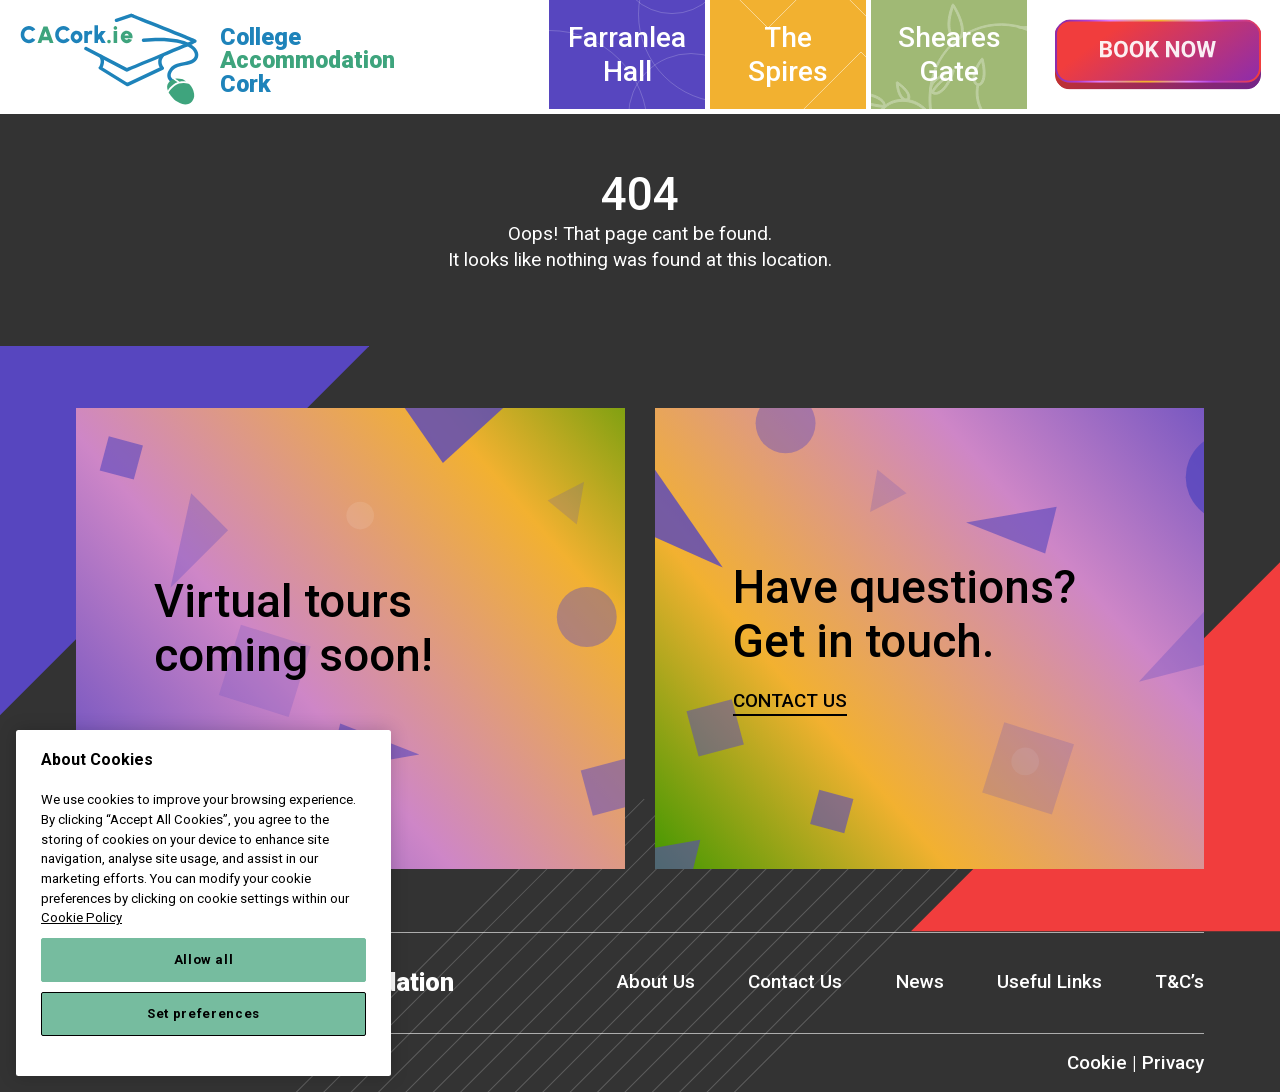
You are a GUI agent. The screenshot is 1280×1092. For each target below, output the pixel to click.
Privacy (1173, 1062)
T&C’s (1179, 981)
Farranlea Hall (627, 54)
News (920, 981)
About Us (656, 981)
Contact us (790, 700)
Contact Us (795, 981)
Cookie (1097, 1062)
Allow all (204, 959)
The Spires (788, 54)
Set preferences (203, 1013)
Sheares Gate (949, 54)
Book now (1158, 55)
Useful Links (1049, 981)
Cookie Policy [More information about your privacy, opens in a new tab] (81, 917)
